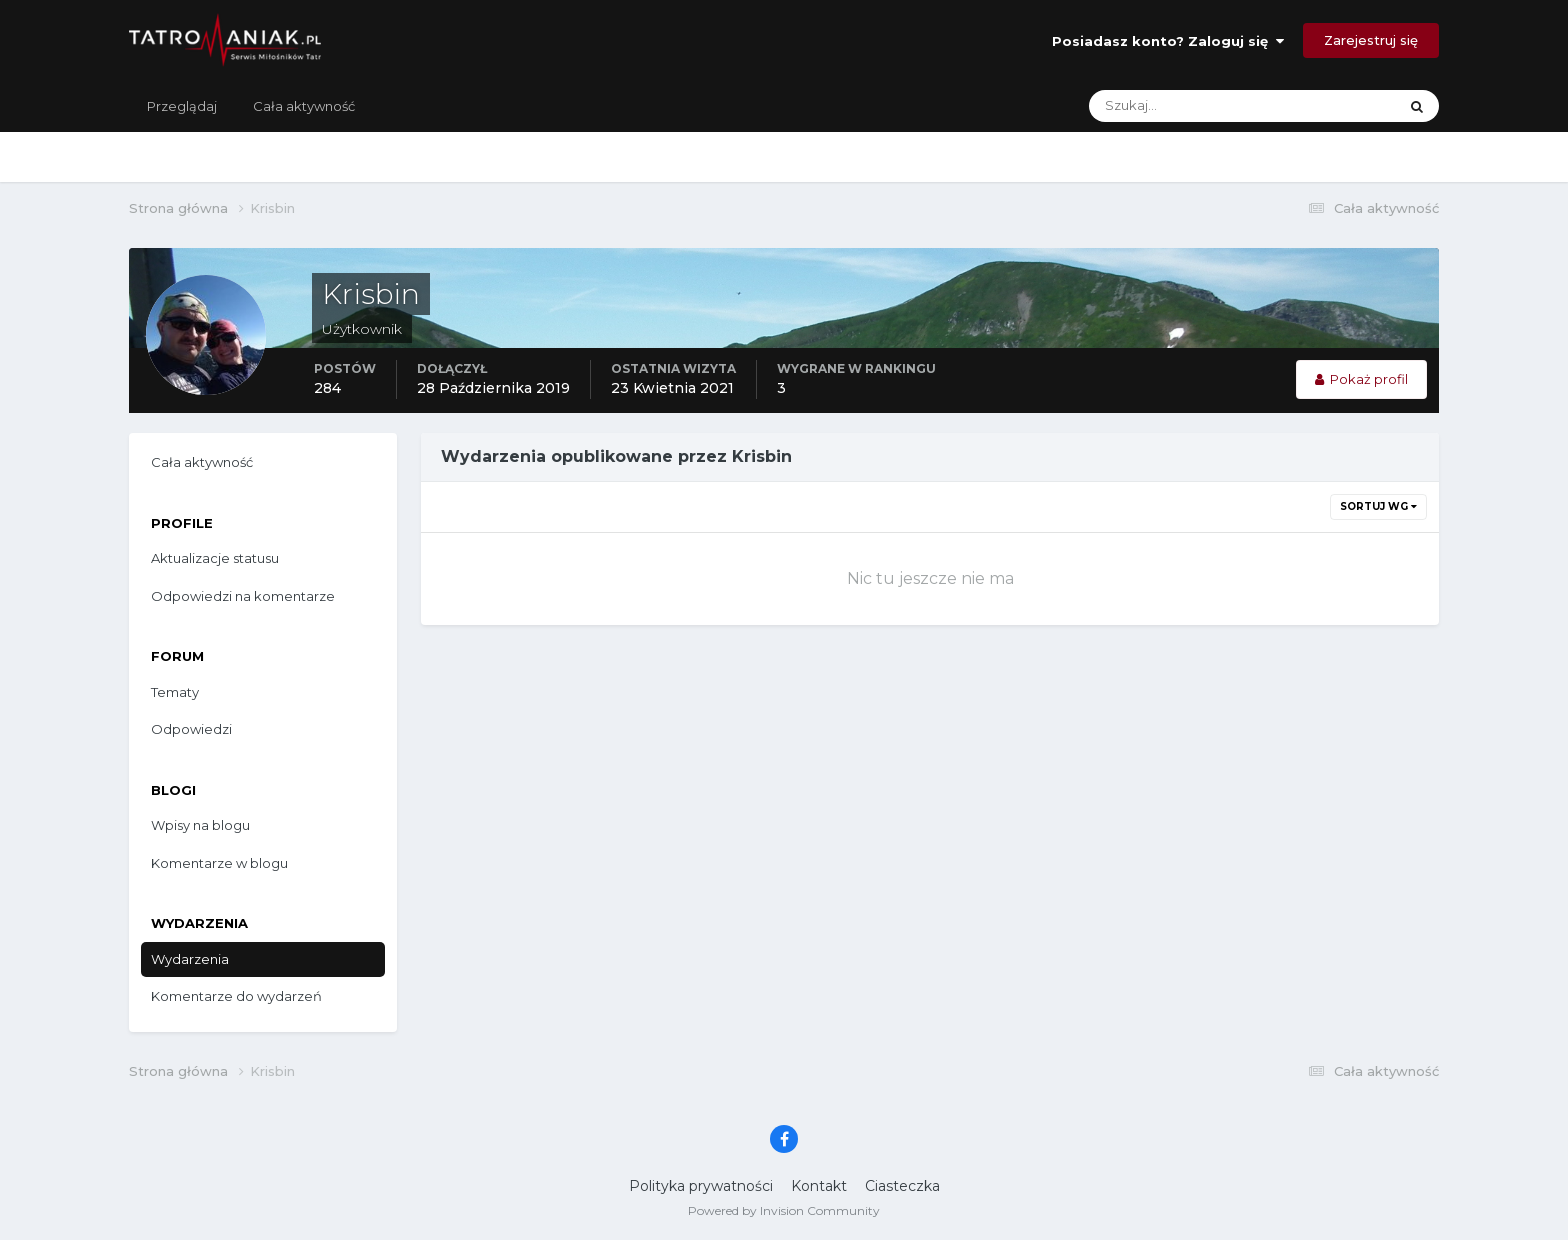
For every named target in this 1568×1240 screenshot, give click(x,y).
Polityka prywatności (701, 1186)
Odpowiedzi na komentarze (243, 596)
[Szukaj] (1164, 106)
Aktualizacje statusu (215, 558)
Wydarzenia (190, 959)
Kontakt (819, 1186)
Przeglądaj (182, 106)
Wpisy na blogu (200, 825)
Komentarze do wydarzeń (236, 996)
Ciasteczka (902, 1186)
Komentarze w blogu (219, 863)
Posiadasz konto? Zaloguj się (1168, 41)
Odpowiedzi (191, 729)
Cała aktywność (304, 106)
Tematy (175, 692)
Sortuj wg (1378, 506)
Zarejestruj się (1371, 40)
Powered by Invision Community (784, 1210)
